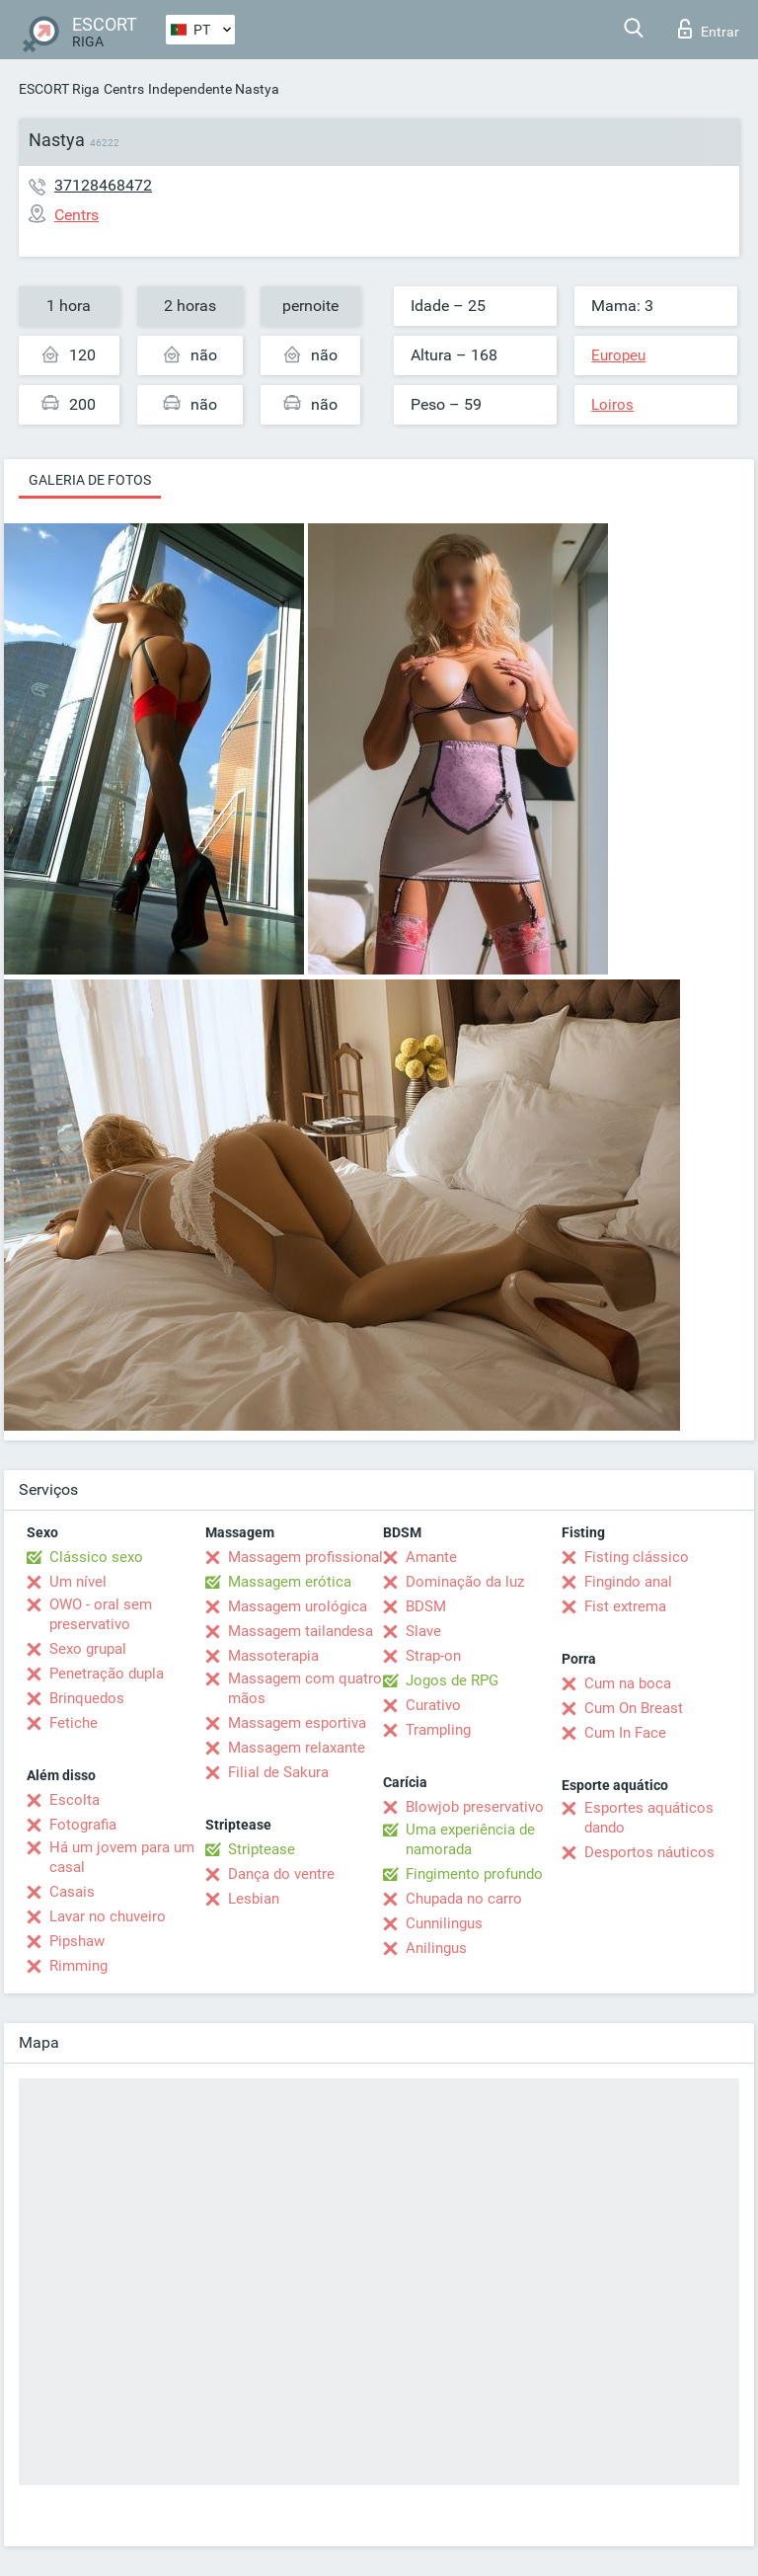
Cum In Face (625, 1733)
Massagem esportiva (297, 1723)
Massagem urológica (297, 1606)
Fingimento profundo (474, 1874)
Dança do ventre (281, 1874)
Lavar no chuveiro (107, 1916)
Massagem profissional (305, 1557)
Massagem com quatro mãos (305, 1688)
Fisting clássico (636, 1557)
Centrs (124, 89)
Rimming (78, 1966)
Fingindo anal (628, 1582)
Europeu (618, 355)
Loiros (612, 405)
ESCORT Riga (59, 89)
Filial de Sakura (278, 1772)
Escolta (74, 1800)
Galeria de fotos (90, 480)
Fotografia (82, 1825)
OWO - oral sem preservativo (100, 1614)
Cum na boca (627, 1683)
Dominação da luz (465, 1582)
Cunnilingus (444, 1923)
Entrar (708, 28)
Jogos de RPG (452, 1680)
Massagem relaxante (296, 1747)
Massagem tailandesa (300, 1631)
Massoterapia (273, 1656)
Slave (423, 1631)
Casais (72, 1892)
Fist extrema (625, 1606)
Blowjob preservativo (475, 1807)
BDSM (426, 1606)
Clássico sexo (96, 1557)
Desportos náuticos (649, 1852)
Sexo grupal (87, 1649)
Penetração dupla (106, 1673)
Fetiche (73, 1723)
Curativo (433, 1705)
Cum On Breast (633, 1708)
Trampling (438, 1730)
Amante (431, 1557)
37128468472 (103, 185)
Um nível (78, 1582)
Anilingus (436, 1948)
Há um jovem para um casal (121, 1857)
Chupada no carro (464, 1899)
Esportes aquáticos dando (649, 1817)
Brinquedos (86, 1698)
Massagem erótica (289, 1582)
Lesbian (253, 1899)
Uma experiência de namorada (470, 1839)
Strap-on (433, 1656)
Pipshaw (77, 1941)
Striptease (261, 1849)
